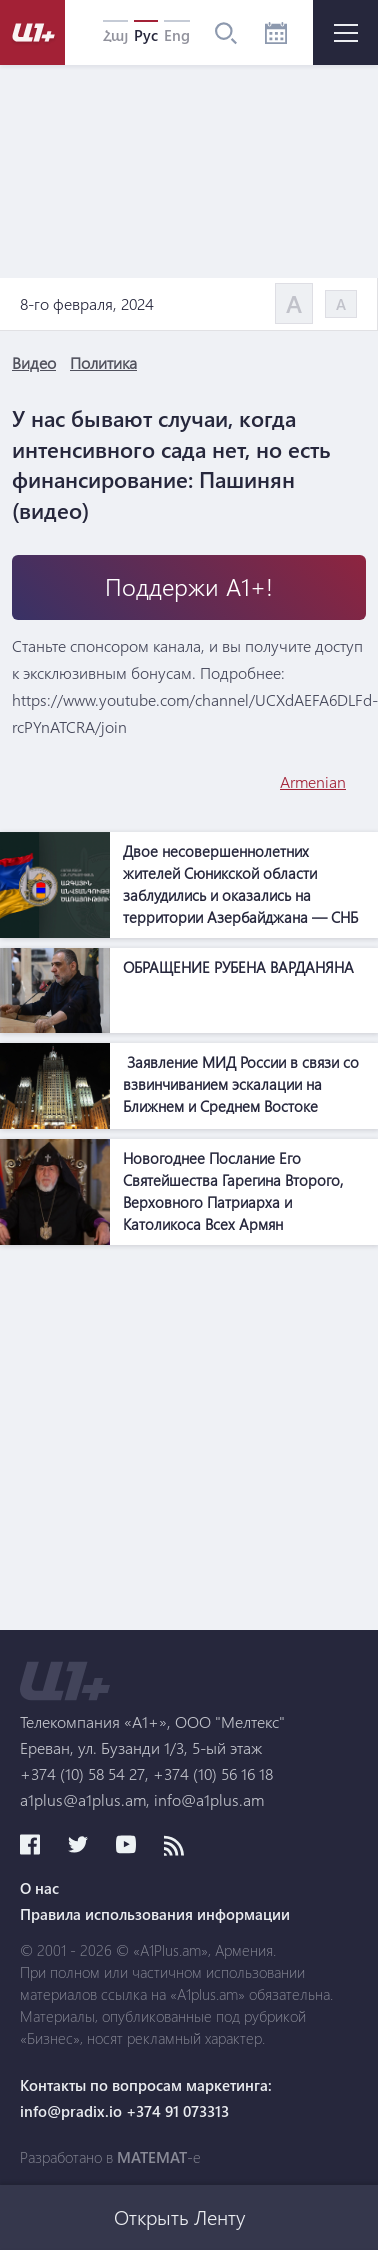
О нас (39, 1888)
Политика (103, 362)
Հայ (115, 35)
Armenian (313, 781)
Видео (34, 362)
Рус (146, 35)
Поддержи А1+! (189, 586)
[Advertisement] (187, 1442)
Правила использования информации (155, 1914)
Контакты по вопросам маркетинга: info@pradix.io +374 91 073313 (146, 2098)
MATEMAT (152, 2157)
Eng (177, 35)
